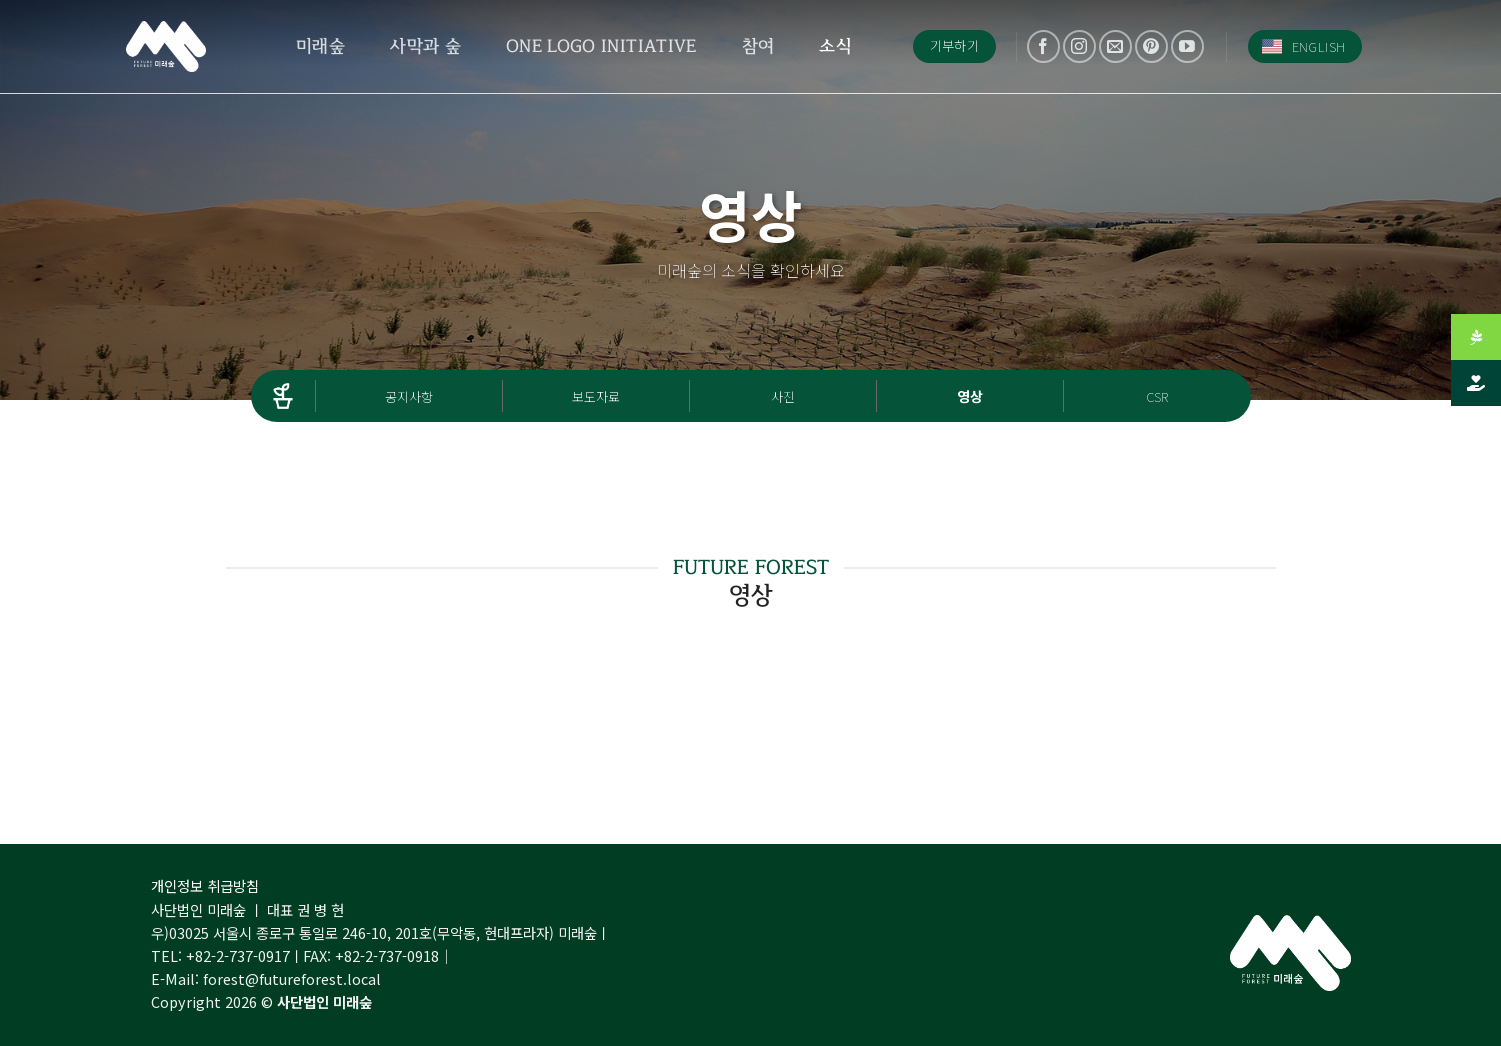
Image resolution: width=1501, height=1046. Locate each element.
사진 (783, 396)
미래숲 (320, 46)
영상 (970, 396)
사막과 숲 (425, 46)
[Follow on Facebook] (1043, 46)
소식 (835, 46)
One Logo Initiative (601, 46)
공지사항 (409, 396)
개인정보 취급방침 (205, 885)
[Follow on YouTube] (1187, 46)
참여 (758, 46)
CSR (1157, 396)
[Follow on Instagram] (1079, 46)
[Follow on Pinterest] (1151, 46)
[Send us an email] (1115, 46)
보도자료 (596, 396)
